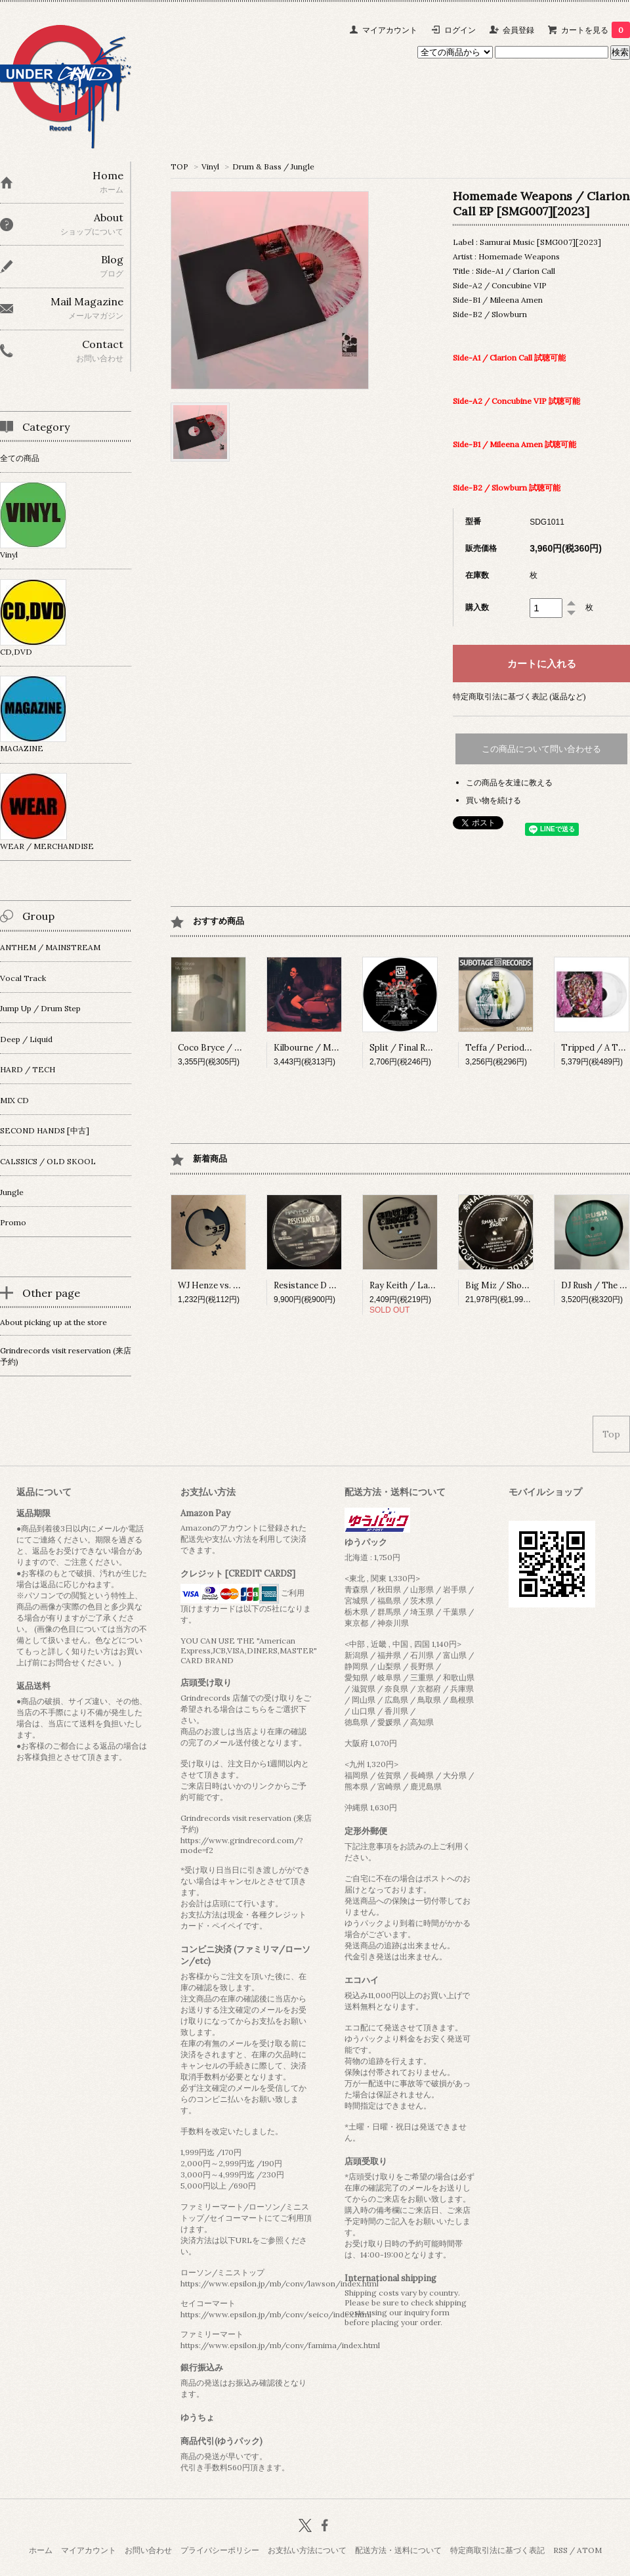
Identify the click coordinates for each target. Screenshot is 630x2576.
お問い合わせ (148, 2550)
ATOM (589, 2550)
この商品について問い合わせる (541, 749)
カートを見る (595, 30)
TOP (179, 166)
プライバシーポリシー (219, 2550)
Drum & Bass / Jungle (273, 166)
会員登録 (518, 30)
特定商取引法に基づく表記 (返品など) (519, 696)
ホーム (40, 2550)
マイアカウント (389, 30)
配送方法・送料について (398, 2550)
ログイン (460, 30)
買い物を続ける (493, 800)
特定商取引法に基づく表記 (497, 2550)
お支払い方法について (307, 2550)
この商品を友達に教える (509, 782)
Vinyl (210, 166)
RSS (560, 2550)
